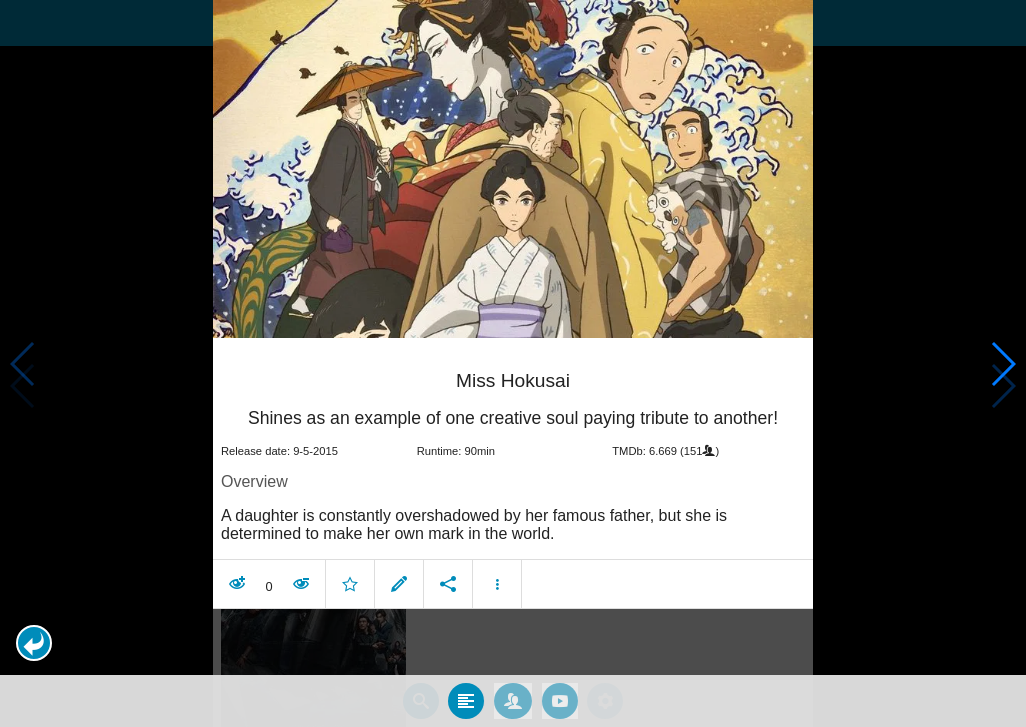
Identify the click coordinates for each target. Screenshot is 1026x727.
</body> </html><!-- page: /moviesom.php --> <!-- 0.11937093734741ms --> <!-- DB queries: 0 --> (513, 363)
